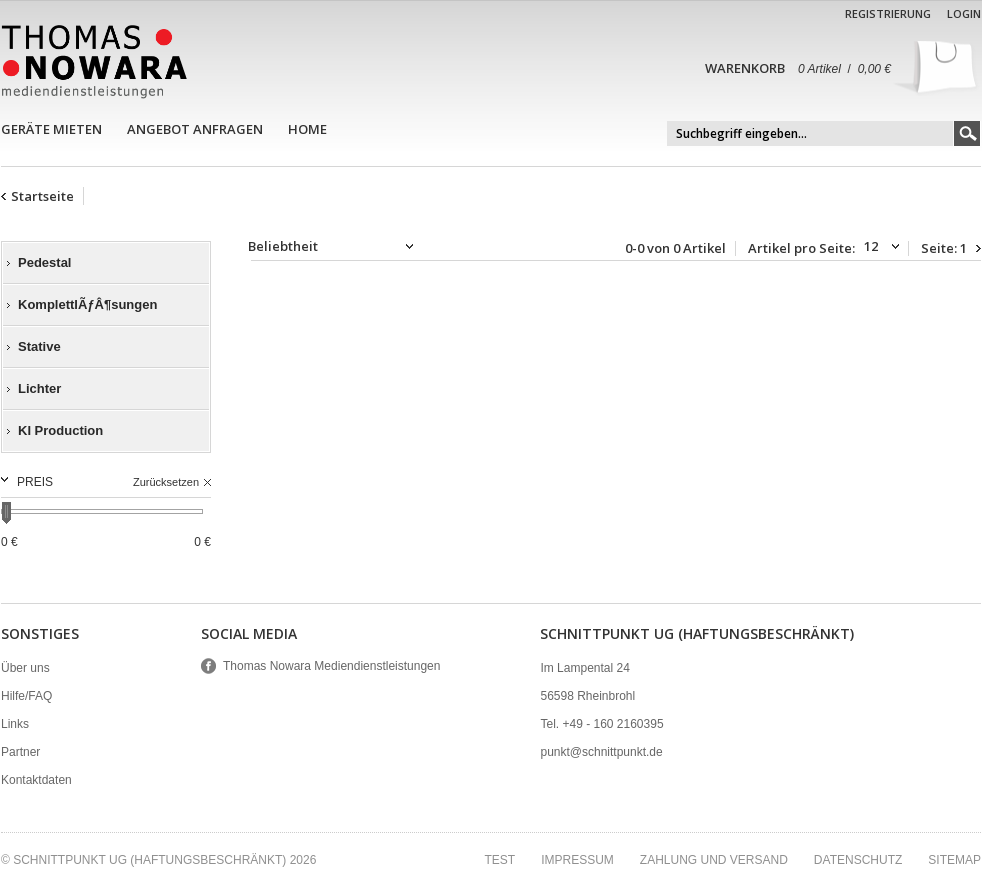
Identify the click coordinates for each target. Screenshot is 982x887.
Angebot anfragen (195, 129)
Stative (39, 346)
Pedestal (44, 262)
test (499, 860)
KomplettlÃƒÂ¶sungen (87, 304)
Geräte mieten (51, 129)
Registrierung (888, 13)
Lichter (39, 388)
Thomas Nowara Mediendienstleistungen (331, 666)
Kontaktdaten (36, 780)
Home (307, 129)
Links (15, 724)
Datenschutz (858, 860)
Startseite (42, 196)
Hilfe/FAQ (26, 696)
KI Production (60, 430)
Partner (20, 752)
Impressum (577, 860)
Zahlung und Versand (714, 860)
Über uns (25, 668)
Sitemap (954, 860)
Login (964, 13)
